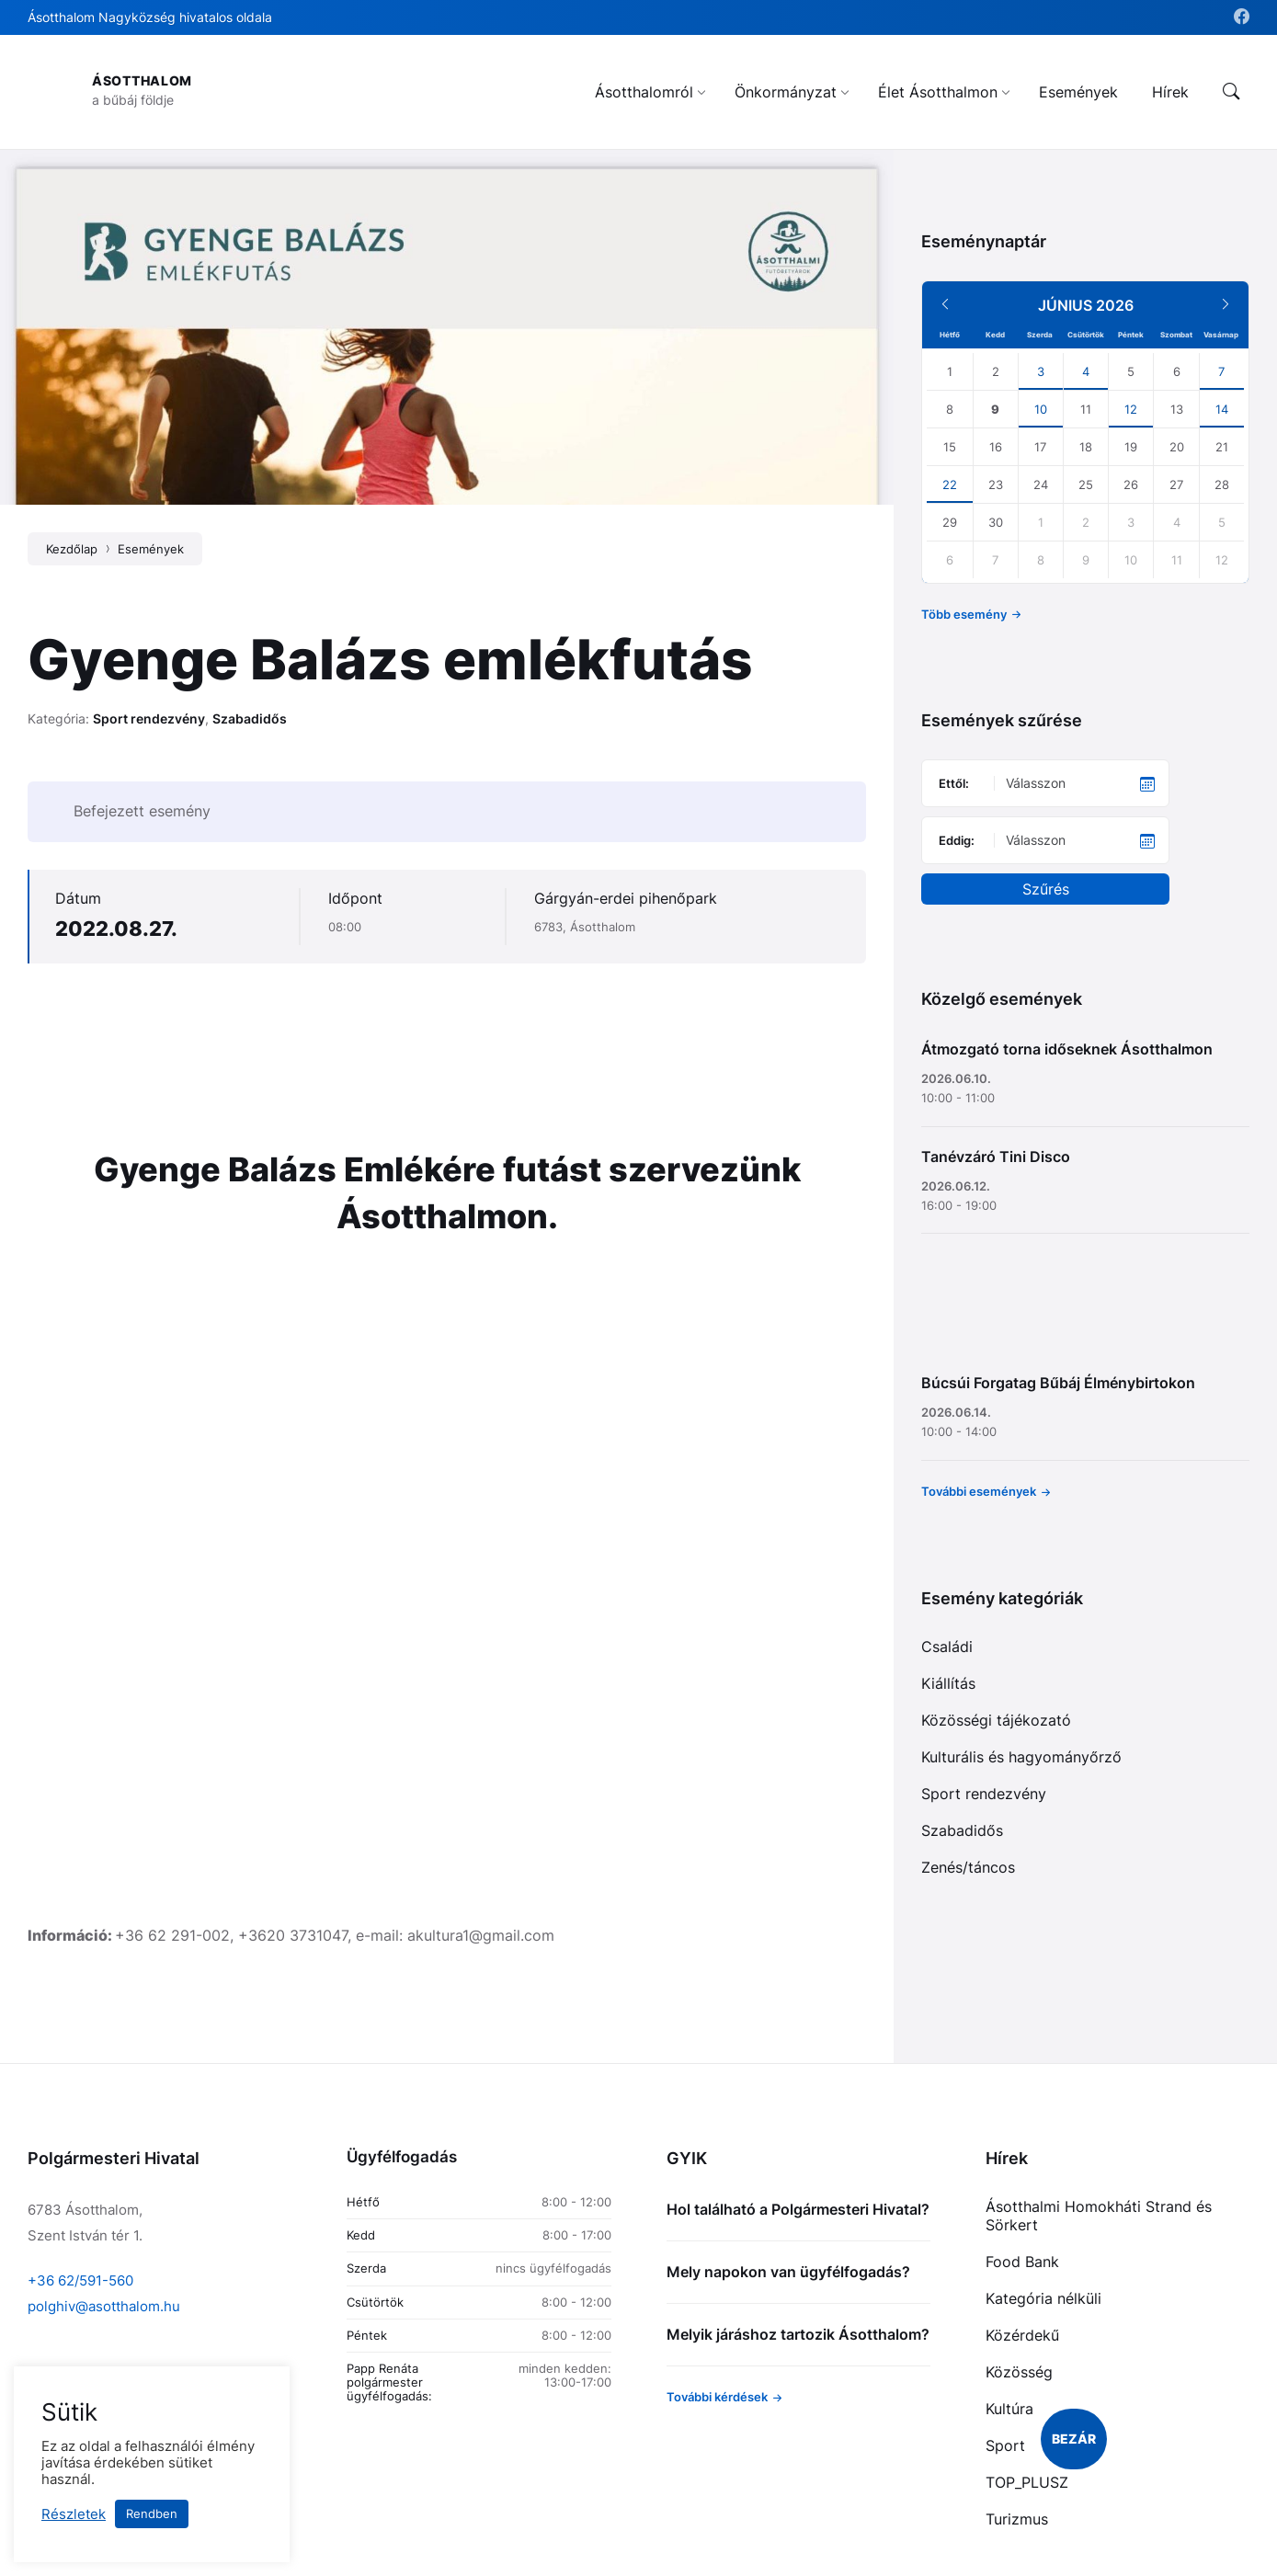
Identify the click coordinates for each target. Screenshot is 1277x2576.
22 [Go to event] (949, 484)
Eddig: (957, 840)
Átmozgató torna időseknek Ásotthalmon (1067, 1049)
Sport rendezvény (149, 718)
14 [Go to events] (1221, 409)
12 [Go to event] (1130, 409)
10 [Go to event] (1040, 409)
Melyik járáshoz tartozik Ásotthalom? (798, 2334)
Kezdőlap (71, 548)
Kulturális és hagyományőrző (1021, 1757)
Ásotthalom (142, 80)
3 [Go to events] (1040, 371)
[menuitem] (644, 92)
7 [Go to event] (1221, 371)
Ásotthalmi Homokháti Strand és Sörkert (1099, 2215)
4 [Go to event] (1085, 371)
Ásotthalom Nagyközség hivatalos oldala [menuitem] (150, 17)
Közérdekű (1022, 2335)
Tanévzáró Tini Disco (995, 1156)
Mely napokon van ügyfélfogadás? (788, 2272)
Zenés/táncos (968, 1867)
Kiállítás (948, 1683)
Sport (1005, 2445)
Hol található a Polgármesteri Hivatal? (798, 2209)
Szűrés (1045, 889)
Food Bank (1022, 2261)
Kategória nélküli (1043, 2298)
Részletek (73, 2514)
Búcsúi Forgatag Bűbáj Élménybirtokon (1058, 1382)
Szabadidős (249, 718)
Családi (947, 1646)
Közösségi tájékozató (996, 1720)
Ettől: (954, 783)
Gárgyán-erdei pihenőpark (625, 898)
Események (151, 548)
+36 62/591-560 (80, 2280)
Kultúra (1009, 2408)
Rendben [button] (151, 2513)
